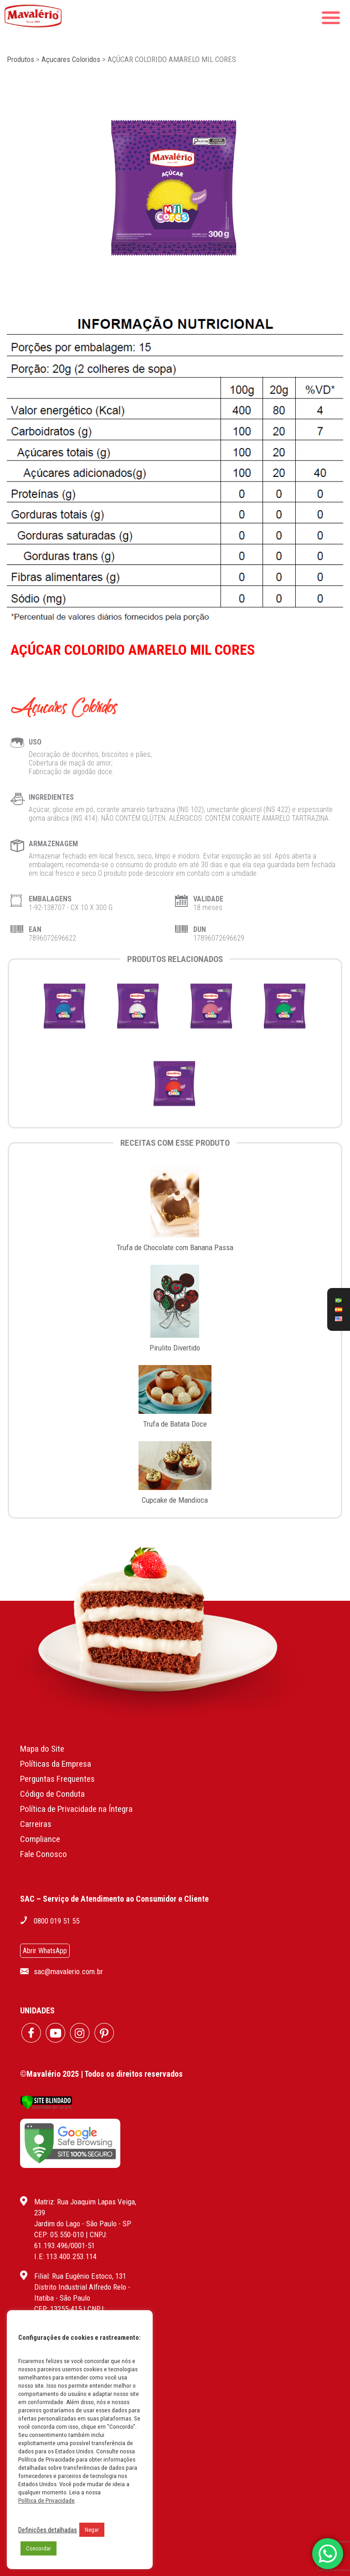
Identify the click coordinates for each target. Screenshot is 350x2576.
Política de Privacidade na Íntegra (76, 1809)
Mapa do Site (42, 1748)
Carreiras (35, 1824)
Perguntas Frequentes (57, 1779)
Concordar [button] (38, 2548)
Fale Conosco (43, 1854)
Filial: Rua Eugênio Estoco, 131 (80, 2276)
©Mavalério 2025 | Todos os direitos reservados (101, 2074)
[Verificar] (46, 2107)
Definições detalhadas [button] (47, 2530)
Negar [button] (92, 2529)
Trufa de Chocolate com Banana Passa (175, 1247)
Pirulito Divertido (174, 1347)
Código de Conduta (52, 1794)
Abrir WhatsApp (45, 1950)
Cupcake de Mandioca (175, 1500)
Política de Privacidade (46, 2500)
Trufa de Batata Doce (175, 1423)
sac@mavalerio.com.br (68, 1971)
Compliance (40, 1839)
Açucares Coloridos (70, 59)
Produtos (20, 59)
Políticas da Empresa (55, 1764)
